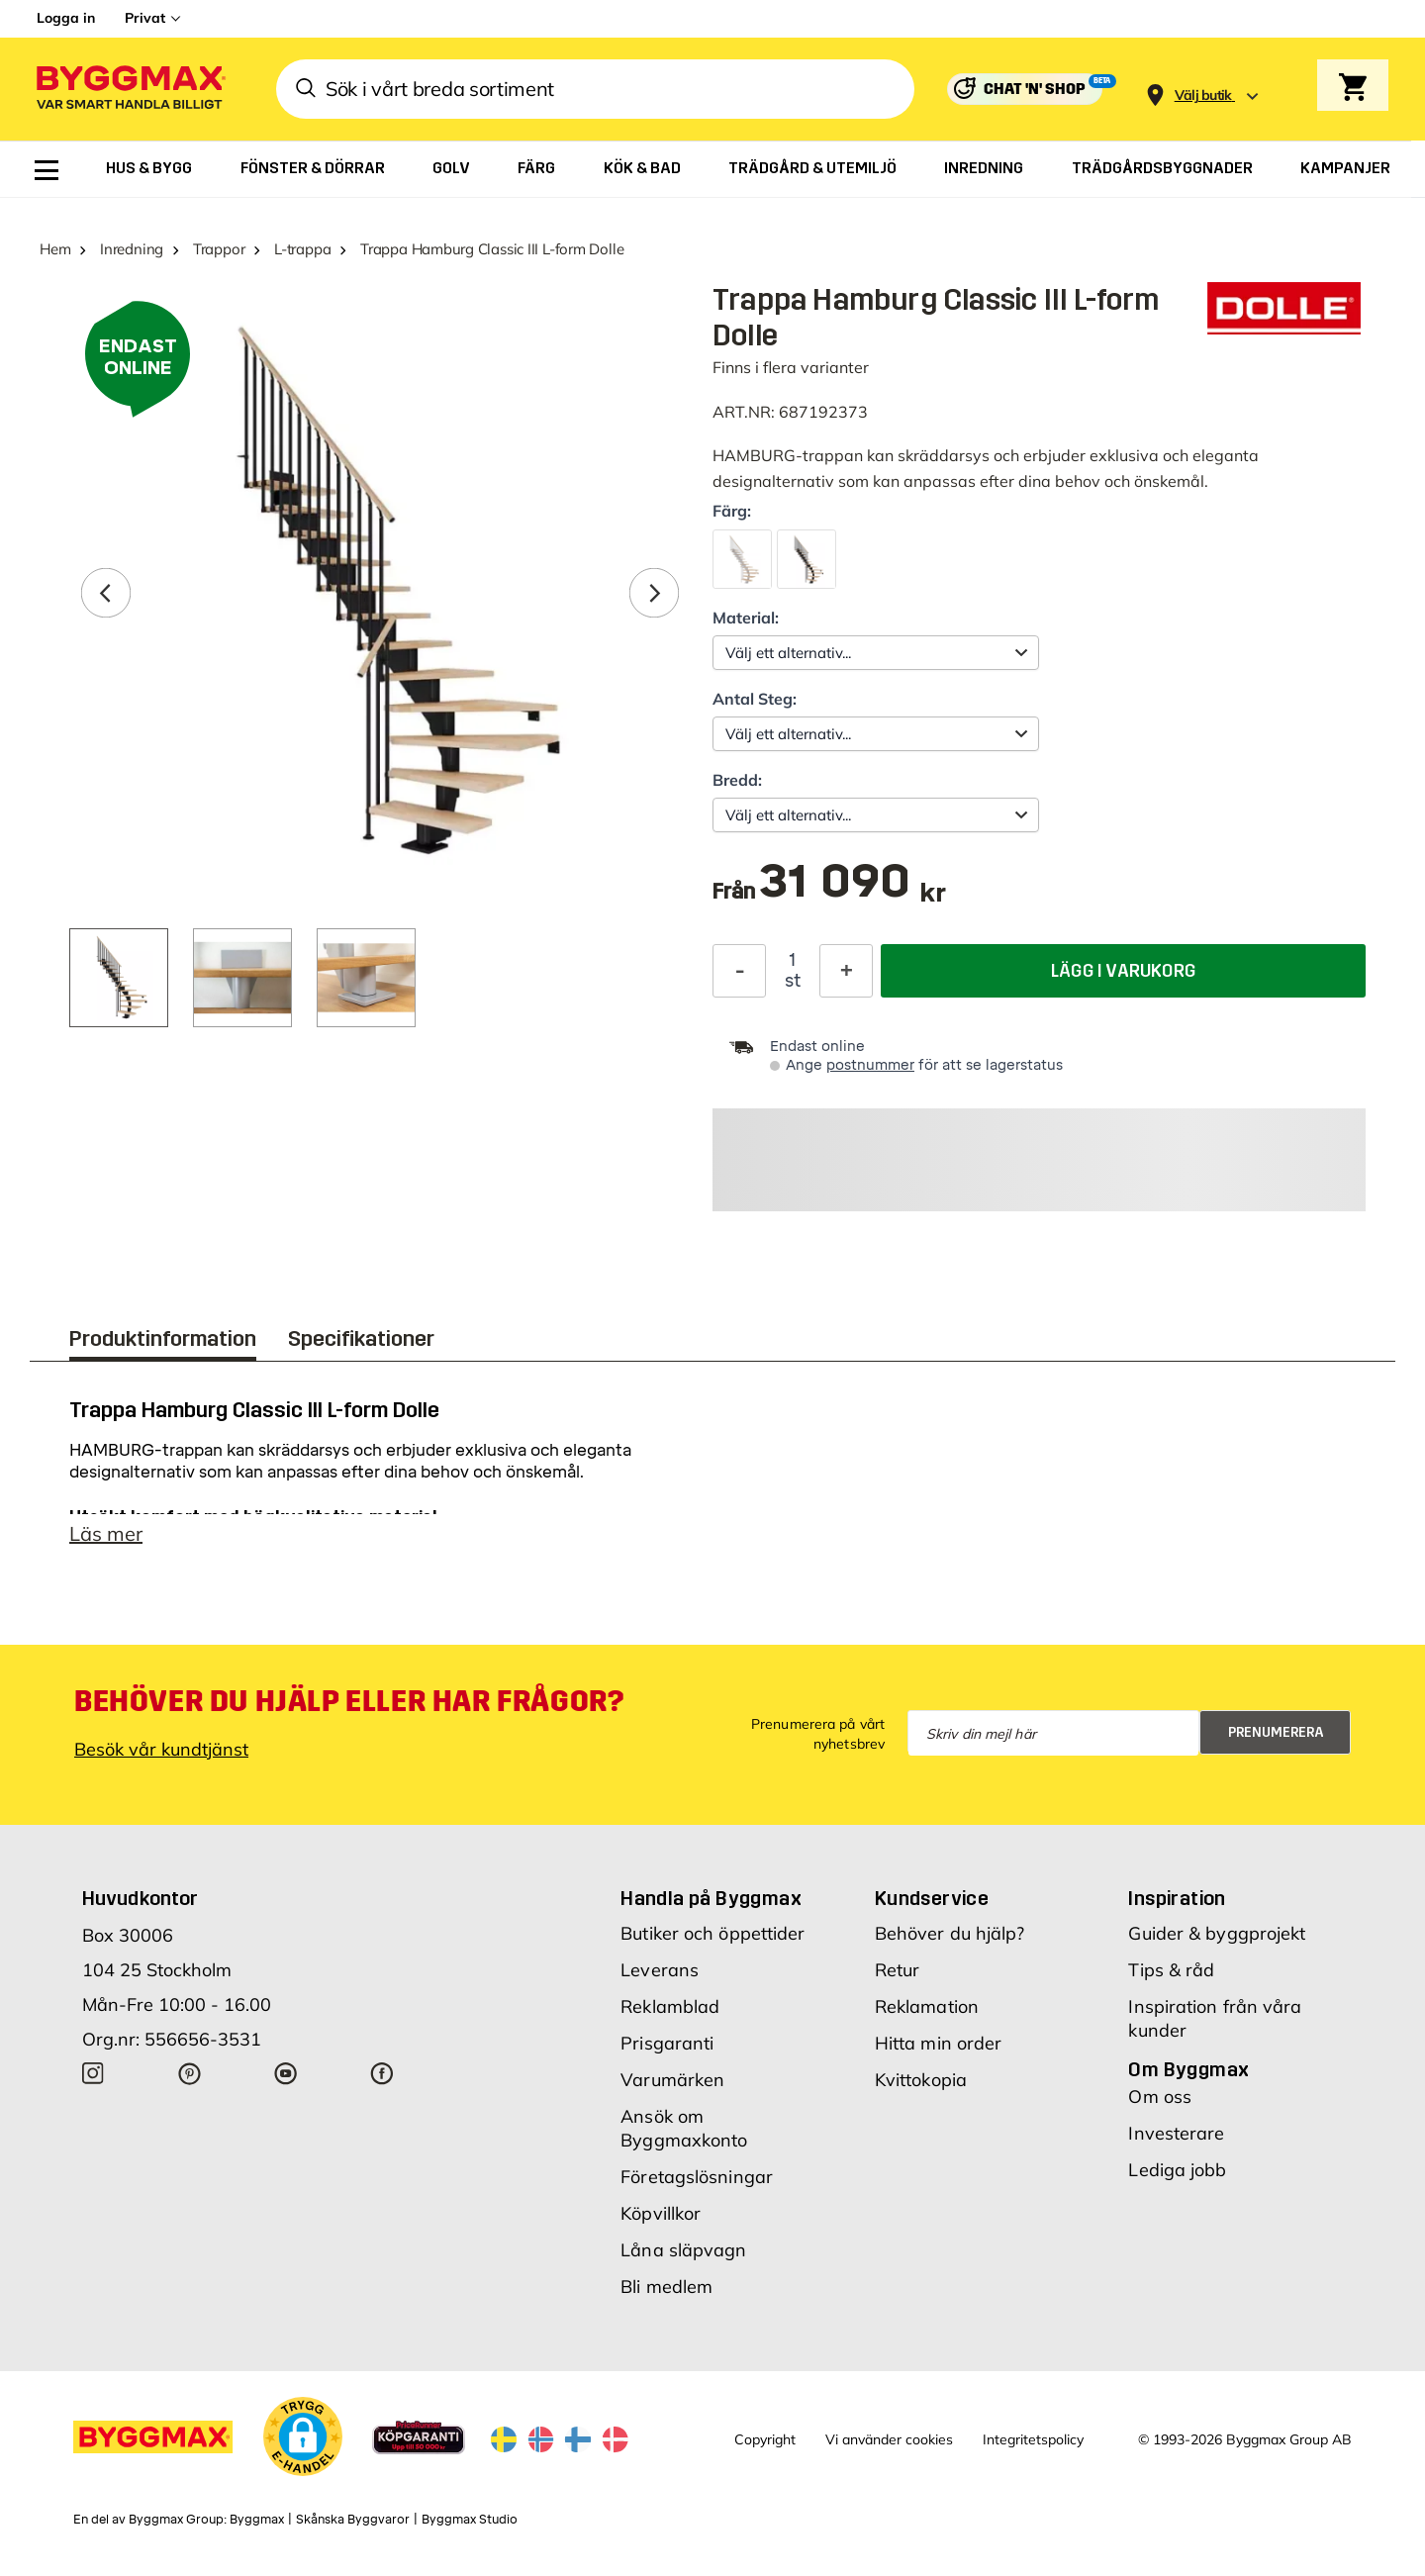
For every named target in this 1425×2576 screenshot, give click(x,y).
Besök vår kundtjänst (161, 1749)
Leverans (659, 1969)
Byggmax (257, 2520)
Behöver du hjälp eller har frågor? (348, 1701)
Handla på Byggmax (711, 1898)
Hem (55, 248)
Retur (897, 1969)
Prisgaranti (666, 2043)
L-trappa (302, 248)
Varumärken (672, 2079)
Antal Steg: (754, 699)
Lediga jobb (1177, 2169)
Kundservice (932, 1898)
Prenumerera (1276, 1732)
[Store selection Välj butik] (1203, 95)
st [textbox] (793, 981)
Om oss (1159, 2096)
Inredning (131, 248)
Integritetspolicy (1033, 2439)
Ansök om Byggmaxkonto (683, 2128)
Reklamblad (669, 2006)
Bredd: (737, 780)
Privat (145, 18)
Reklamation (927, 2006)
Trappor (218, 248)
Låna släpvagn (683, 2250)
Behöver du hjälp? (950, 1933)
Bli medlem (666, 2286)
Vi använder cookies (889, 2439)
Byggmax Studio (470, 2520)
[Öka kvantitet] (846, 971)
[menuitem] (46, 170)
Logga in (66, 18)
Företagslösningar (696, 2176)
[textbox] (853, 891)
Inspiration (1176, 1898)
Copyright (765, 2439)
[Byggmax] (130, 89)
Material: (745, 617)
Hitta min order (938, 2043)
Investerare (1176, 2133)
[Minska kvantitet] (739, 971)
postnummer (870, 1065)
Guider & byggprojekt (1216, 1933)
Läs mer (105, 1533)
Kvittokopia (921, 2079)
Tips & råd (1171, 1969)
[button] (302, 2436)
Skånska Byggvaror (353, 2520)
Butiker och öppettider (712, 1933)
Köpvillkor (660, 2213)
